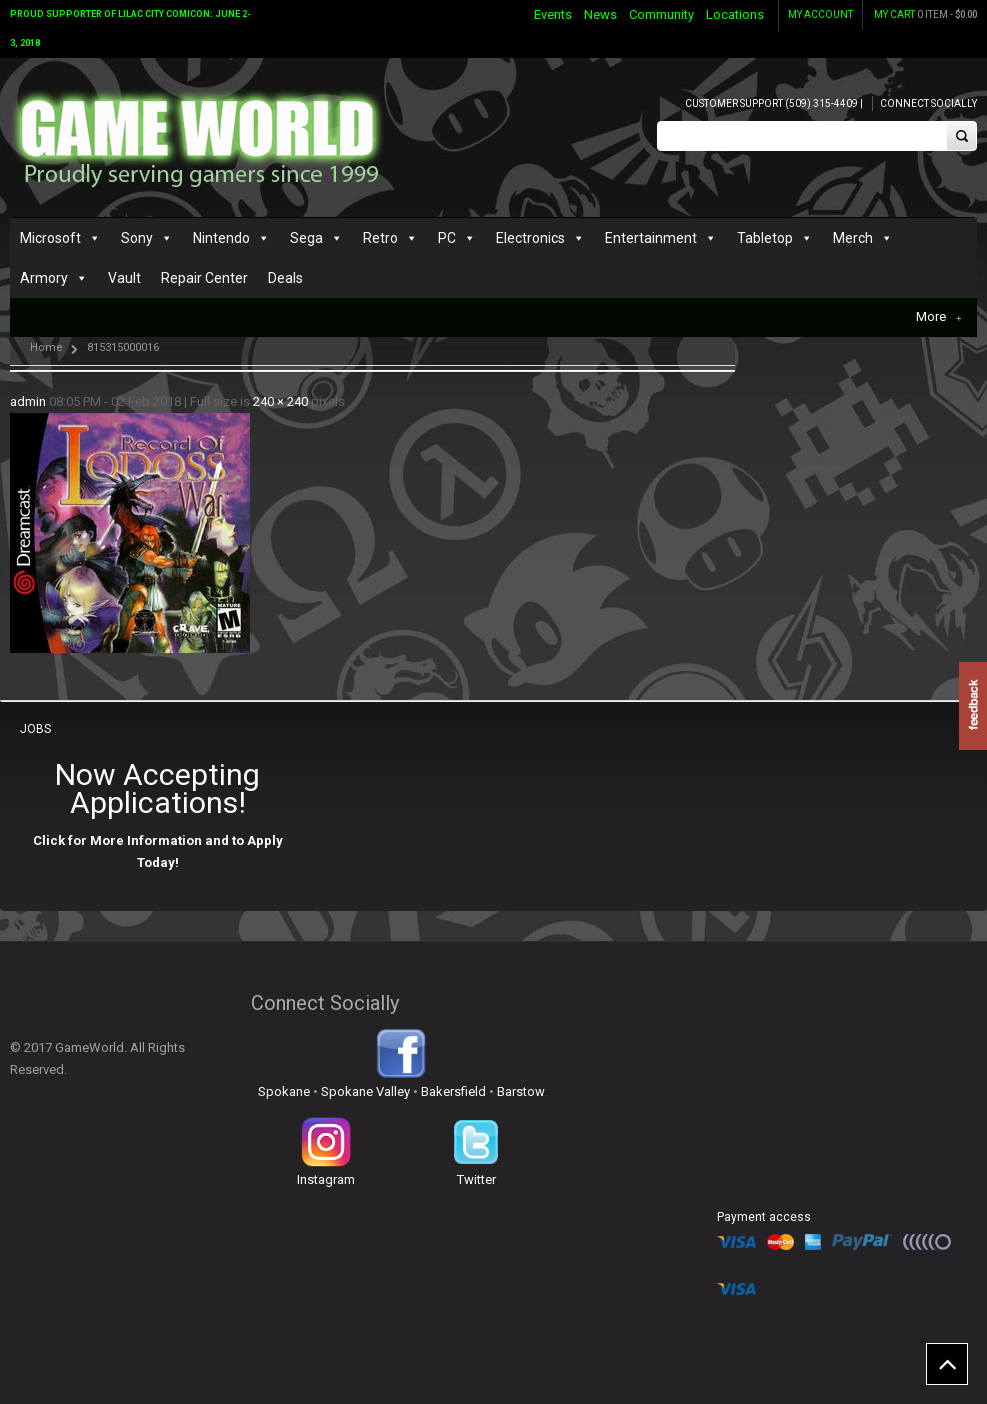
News (600, 14)
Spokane (284, 1091)
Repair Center (204, 278)
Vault (124, 278)
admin (28, 401)
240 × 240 (280, 401)
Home (46, 347)
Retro (380, 238)
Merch (853, 238)
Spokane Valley (365, 1091)
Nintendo (221, 238)
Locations (735, 14)
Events (553, 14)
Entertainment (651, 238)
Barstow (521, 1091)
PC (447, 238)
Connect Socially (928, 103)
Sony (137, 238)
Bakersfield (453, 1091)
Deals (285, 278)
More (939, 317)
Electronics (530, 238)
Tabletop (765, 238)
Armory (44, 278)
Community (661, 14)
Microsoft (50, 238)
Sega (306, 238)
